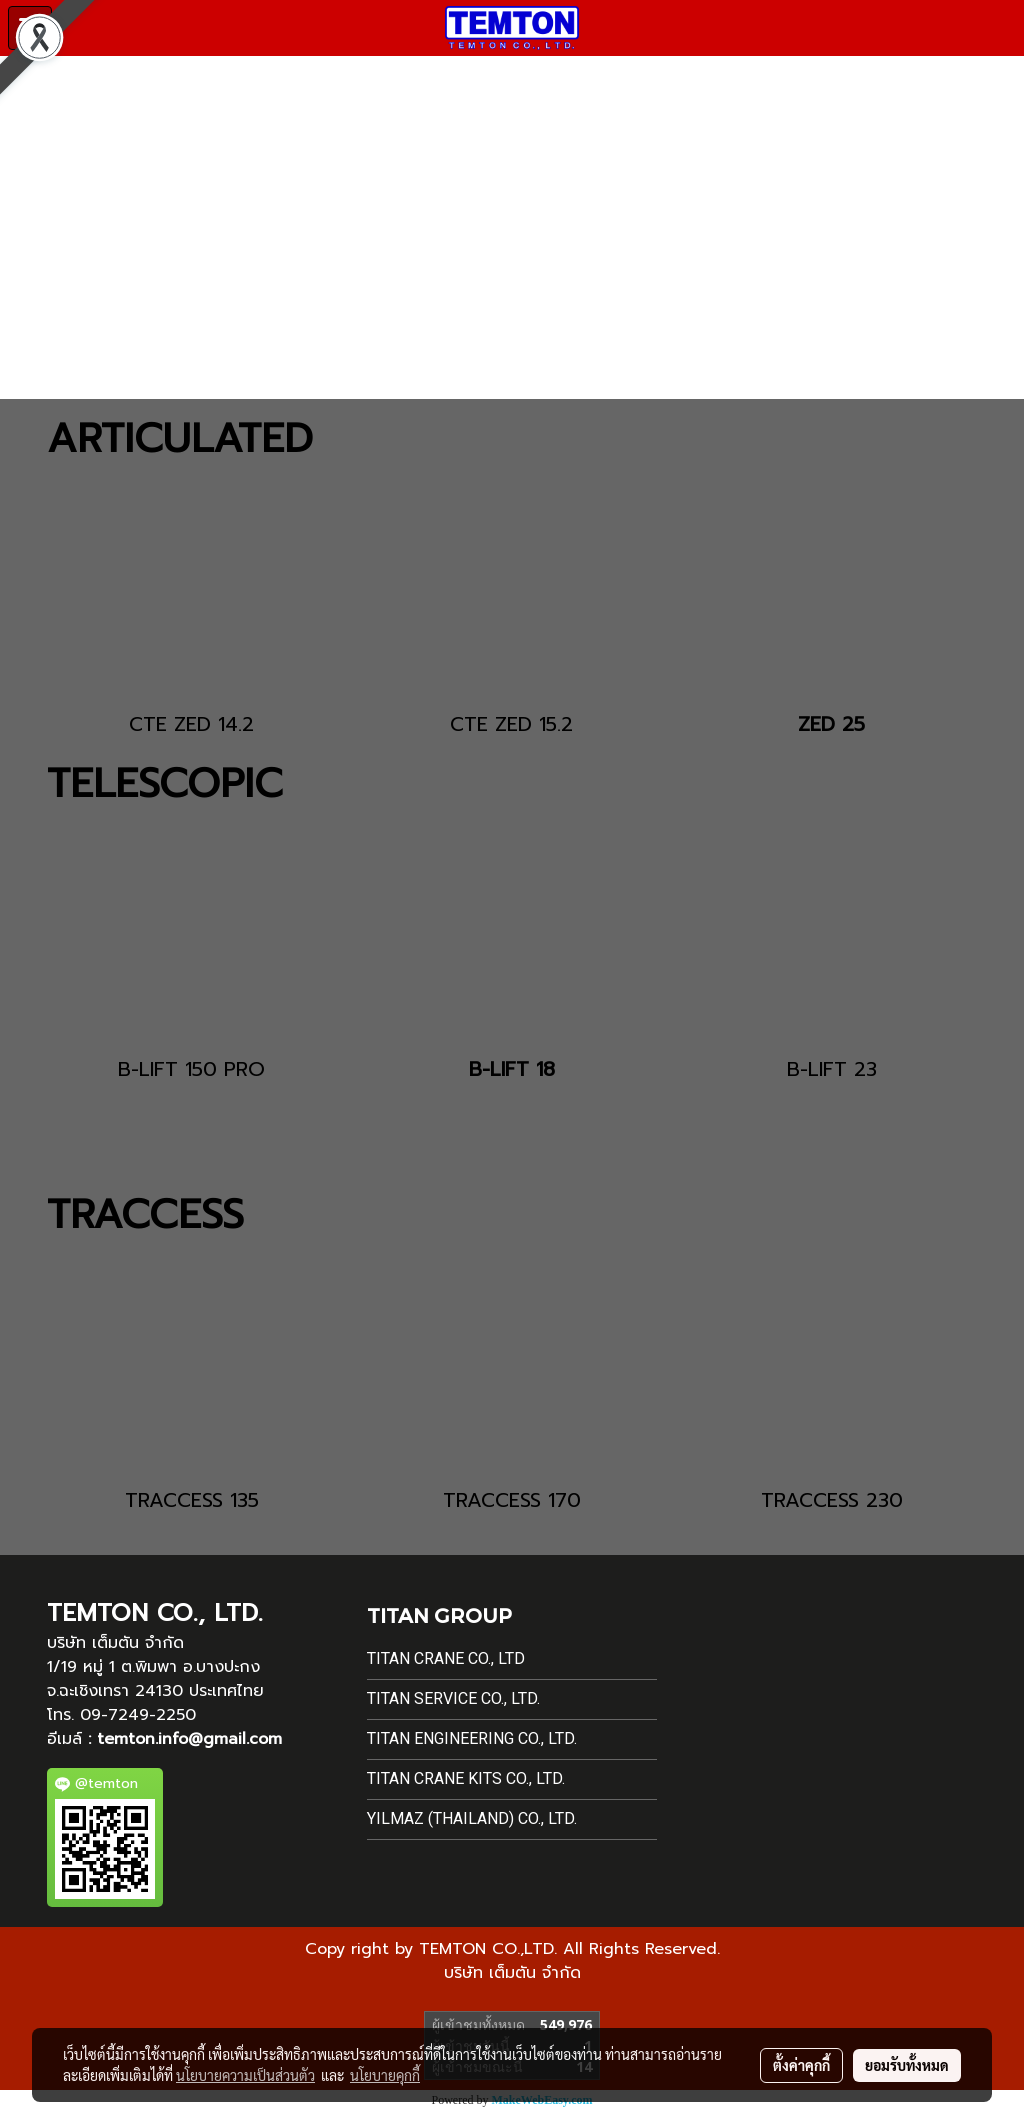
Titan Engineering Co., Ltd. (472, 1738)
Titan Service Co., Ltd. (453, 1698)
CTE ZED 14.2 (191, 724)
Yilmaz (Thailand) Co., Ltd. (472, 1818)
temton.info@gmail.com (189, 1739)
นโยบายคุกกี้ (385, 2075)
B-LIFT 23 (832, 1069)
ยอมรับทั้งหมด (907, 2065)
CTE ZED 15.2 (511, 724)
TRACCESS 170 (512, 1500)
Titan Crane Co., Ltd (446, 1658)
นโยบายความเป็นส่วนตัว (245, 2075)
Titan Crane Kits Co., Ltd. (466, 1778)
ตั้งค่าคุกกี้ (801, 2065)
